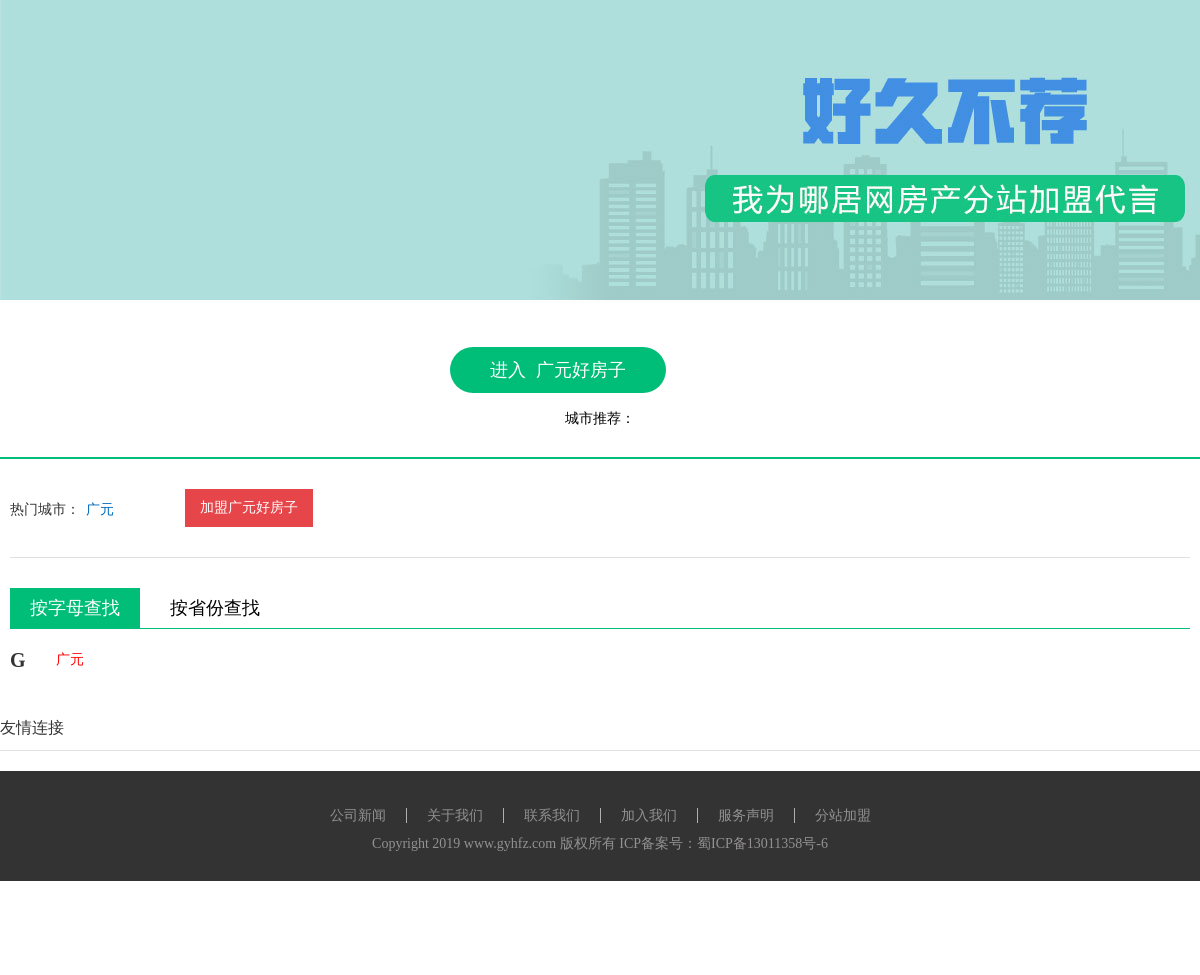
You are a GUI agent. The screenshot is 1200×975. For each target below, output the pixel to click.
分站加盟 (843, 815)
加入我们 (649, 815)
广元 (100, 509)
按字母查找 (75, 608)
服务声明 (746, 815)
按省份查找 (215, 608)
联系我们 (552, 815)
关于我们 (455, 815)
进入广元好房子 (558, 370)
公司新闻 (358, 815)
